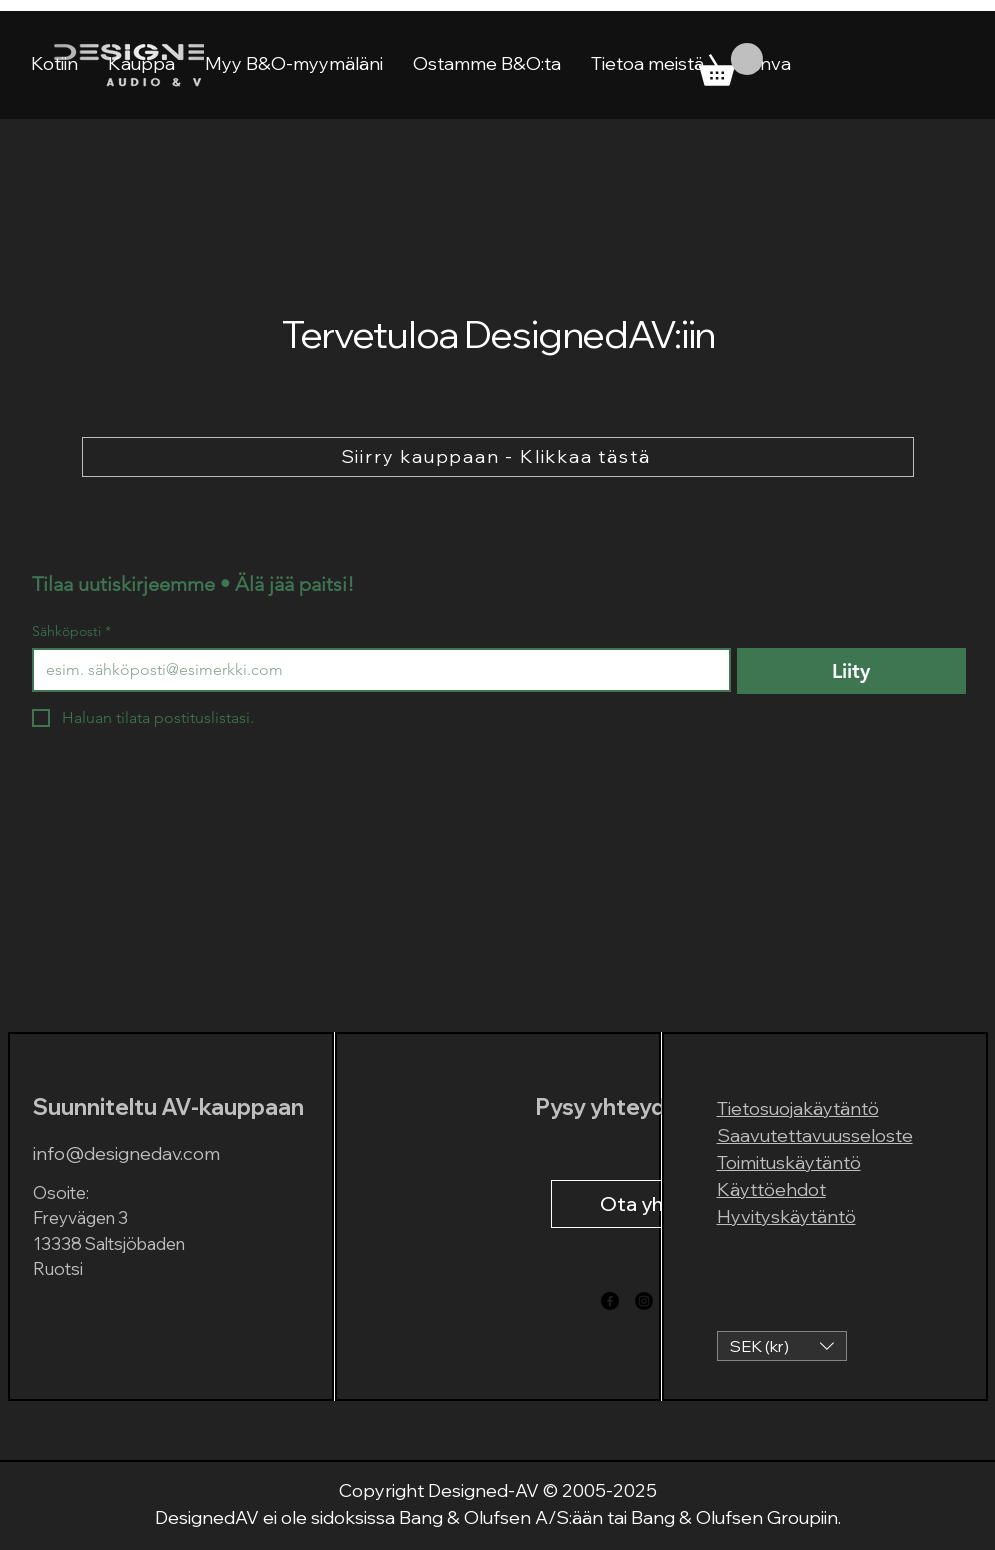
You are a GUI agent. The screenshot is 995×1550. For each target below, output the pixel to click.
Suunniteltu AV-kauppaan (168, 1107)
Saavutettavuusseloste (815, 1135)
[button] (782, 1346)
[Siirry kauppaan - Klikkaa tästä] (498, 457)
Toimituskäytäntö (789, 1162)
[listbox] (782, 1346)
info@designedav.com (126, 1153)
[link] (731, 64)
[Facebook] (610, 1301)
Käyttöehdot (771, 1189)
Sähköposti (71, 631)
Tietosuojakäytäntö (798, 1108)
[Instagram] (644, 1301)
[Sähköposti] (375, 670)
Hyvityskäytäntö (786, 1216)
